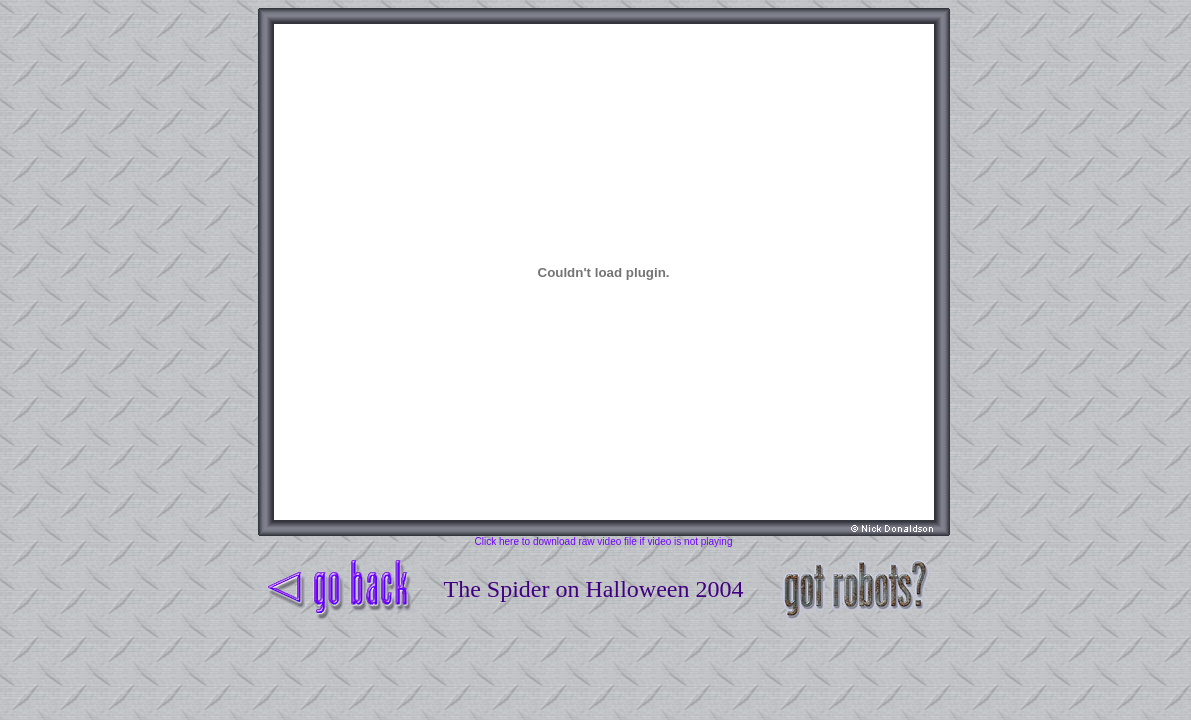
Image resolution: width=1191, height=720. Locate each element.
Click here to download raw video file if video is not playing (604, 541)
